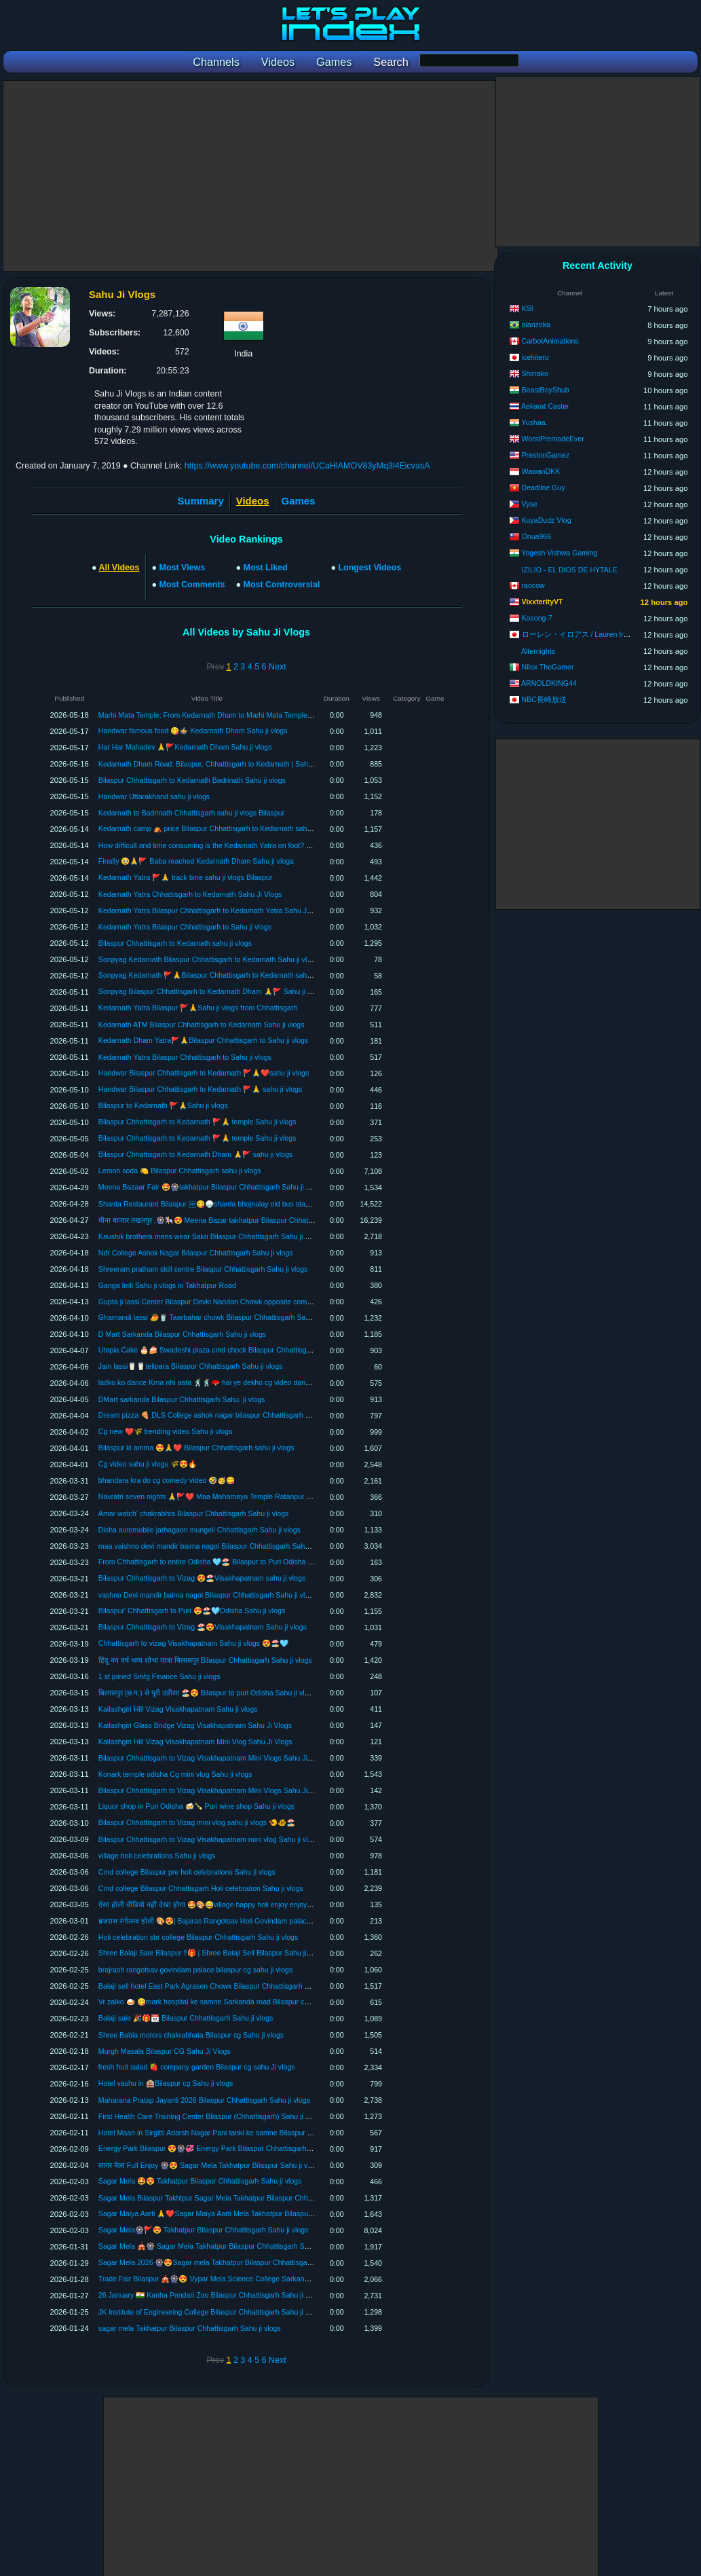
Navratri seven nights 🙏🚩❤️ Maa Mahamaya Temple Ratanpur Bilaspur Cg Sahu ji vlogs (242, 1496)
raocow (533, 585)
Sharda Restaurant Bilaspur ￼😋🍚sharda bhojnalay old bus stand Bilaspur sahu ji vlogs (240, 1204)
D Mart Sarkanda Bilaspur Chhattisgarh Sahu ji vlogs (182, 1334)
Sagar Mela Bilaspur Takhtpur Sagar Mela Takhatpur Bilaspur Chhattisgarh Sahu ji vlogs (238, 2198)
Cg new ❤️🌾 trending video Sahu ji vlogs (165, 1431)
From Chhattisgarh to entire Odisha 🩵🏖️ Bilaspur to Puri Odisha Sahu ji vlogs (223, 1562)
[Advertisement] (250, 176)
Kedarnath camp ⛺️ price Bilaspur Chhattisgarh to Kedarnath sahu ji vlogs (216, 828)
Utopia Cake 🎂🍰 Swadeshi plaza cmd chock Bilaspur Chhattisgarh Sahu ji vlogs (229, 1350)
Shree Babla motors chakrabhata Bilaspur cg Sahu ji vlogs (191, 2035)
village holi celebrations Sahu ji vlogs (157, 1856)
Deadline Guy (543, 487)
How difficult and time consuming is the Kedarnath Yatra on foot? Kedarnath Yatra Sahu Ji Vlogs (251, 845)
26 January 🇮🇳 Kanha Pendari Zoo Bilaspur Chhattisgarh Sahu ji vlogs (210, 2295)
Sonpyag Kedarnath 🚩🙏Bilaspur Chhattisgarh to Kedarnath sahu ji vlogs (216, 975)
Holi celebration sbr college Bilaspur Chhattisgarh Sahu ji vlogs (198, 1937)
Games (299, 501)
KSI (527, 308)
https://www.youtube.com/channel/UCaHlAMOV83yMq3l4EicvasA (307, 466)
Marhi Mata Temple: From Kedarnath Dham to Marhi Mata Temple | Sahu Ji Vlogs (228, 715)
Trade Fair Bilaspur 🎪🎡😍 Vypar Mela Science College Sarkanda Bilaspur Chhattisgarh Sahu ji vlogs (262, 2279)
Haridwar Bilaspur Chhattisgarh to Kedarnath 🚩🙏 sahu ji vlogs (200, 1089)
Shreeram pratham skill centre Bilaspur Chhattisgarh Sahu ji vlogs (203, 1269)
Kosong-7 (537, 618)
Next (277, 666)
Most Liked (266, 567)
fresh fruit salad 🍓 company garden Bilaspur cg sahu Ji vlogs (196, 2067)
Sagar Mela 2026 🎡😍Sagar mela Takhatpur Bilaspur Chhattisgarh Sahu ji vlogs (227, 2262)
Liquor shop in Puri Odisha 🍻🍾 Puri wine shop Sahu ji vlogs (196, 1806)
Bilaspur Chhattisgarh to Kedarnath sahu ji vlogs (175, 943)
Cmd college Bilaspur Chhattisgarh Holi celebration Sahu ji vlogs (200, 1888)
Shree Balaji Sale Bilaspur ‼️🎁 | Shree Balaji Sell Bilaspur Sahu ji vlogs (211, 1953)
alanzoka (536, 324)
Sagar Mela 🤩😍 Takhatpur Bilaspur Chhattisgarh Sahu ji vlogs (200, 2181)
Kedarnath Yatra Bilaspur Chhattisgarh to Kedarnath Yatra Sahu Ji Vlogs (213, 910)
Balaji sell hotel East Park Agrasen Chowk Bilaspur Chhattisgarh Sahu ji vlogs (221, 1986)
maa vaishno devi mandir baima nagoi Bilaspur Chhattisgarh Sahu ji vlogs (215, 1546)
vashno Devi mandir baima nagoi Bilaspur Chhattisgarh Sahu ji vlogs (207, 1595)
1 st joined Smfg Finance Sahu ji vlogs (159, 1676)
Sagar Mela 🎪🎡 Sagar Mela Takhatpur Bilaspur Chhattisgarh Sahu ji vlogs (219, 2246)
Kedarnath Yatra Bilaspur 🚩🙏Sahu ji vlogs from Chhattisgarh (198, 1008)
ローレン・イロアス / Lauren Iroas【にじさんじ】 (604, 634)
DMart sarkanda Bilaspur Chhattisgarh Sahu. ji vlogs (181, 1399)
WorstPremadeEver (553, 439)
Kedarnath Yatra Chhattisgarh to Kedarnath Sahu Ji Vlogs (190, 894)
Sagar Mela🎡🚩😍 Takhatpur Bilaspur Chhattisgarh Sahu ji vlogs (203, 2230)
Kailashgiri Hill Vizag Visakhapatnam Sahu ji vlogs (178, 1709)
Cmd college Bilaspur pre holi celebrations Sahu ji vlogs (187, 1872)
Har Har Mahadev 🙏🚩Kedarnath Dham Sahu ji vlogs (185, 747)
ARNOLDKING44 (549, 683)
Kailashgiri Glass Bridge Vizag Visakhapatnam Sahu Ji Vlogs (195, 1725)
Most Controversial (282, 584)
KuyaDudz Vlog (546, 520)
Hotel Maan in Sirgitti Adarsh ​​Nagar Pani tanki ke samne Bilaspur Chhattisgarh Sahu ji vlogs (244, 2133)
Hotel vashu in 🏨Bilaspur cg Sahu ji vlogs (165, 2083)
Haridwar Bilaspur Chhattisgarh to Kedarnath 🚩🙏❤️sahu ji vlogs (203, 1073)
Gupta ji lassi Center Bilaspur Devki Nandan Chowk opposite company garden (222, 1302)
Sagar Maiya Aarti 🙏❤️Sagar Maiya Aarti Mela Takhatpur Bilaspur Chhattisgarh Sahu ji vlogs (247, 2213)
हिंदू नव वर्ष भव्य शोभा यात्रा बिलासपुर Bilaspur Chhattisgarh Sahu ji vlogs (205, 1660)
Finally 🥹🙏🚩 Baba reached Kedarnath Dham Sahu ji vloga (196, 861)
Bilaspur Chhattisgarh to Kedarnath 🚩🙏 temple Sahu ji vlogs (197, 1122)
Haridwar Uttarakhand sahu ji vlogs (154, 796)
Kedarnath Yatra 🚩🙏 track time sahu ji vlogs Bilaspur (185, 877)
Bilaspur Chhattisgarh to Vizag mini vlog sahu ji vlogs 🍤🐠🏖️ (196, 1822)
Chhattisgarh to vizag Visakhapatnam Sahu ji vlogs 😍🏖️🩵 (193, 1643)
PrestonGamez (546, 455)
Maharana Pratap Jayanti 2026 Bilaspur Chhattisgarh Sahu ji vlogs (204, 2100)
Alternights (538, 651)
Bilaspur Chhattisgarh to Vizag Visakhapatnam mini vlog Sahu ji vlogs (209, 1839)
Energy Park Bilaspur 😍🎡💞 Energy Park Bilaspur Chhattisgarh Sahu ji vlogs (223, 2148)
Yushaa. (534, 422)
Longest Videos (369, 567)
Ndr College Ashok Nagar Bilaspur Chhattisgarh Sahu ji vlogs (195, 1253)
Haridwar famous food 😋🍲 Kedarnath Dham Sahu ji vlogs (193, 730)
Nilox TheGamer (548, 667)
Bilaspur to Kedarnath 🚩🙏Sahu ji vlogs (163, 1105)
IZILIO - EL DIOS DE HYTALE (570, 570)
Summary (201, 501)
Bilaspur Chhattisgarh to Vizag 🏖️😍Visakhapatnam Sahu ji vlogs (202, 1627)
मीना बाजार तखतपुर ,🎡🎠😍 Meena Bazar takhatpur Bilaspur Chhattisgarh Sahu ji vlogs (235, 1220)
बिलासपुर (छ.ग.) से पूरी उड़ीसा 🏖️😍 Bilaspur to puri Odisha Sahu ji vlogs (207, 1693)
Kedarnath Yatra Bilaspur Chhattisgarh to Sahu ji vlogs (184, 927)
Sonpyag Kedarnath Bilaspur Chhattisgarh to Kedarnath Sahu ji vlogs (208, 959)
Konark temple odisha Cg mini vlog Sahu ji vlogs (175, 1774)
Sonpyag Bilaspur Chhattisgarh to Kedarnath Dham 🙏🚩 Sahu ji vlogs (211, 991)
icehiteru (535, 357)
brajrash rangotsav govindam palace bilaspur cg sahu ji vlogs (195, 1970)
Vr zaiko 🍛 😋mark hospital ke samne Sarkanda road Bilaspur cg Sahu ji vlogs (224, 2002)
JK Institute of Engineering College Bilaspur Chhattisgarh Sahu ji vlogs (210, 2312)
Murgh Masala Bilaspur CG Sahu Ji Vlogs (164, 2051)
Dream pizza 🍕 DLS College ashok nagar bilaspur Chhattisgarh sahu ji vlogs (221, 1415)
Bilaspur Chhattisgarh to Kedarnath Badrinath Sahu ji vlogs (192, 780)
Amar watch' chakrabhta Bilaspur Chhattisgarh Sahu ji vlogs (193, 1513)
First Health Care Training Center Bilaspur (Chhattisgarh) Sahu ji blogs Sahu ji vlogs (231, 2116)
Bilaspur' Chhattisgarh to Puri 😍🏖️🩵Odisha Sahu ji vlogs (191, 1610)
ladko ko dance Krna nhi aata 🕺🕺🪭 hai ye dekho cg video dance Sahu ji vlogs (227, 1382)
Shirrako (535, 373)
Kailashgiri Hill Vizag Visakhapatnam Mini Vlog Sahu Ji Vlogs (195, 1741)
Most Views (182, 567)
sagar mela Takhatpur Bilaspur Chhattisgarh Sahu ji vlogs (189, 2328)
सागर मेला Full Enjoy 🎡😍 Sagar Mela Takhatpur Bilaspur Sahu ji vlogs (209, 2165)
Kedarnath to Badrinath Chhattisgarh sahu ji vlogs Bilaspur (191, 813)
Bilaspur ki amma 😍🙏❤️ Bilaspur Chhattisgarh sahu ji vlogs (196, 1447)
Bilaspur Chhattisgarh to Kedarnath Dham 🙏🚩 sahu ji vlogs (195, 1154)
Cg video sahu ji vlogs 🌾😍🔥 (147, 1464)
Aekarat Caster (545, 406)
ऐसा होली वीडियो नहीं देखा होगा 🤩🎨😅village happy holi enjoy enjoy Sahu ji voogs (225, 1904)
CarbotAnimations (550, 341)
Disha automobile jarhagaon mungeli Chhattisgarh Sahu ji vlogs (199, 1530)
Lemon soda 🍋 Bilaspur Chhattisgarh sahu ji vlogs (179, 1170)
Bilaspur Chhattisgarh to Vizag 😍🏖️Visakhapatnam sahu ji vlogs (201, 1578)
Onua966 (537, 536)
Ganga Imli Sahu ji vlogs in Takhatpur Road (167, 1285)
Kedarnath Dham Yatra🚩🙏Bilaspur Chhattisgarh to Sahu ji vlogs (203, 1040)
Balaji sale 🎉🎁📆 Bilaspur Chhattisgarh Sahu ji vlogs (185, 2018)
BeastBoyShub (545, 390)
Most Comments (192, 584)
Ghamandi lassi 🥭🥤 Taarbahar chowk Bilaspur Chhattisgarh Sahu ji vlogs (218, 1317)
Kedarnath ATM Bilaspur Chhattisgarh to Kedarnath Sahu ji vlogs (201, 1024)
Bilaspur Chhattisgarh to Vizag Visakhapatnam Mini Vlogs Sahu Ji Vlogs (213, 1758)
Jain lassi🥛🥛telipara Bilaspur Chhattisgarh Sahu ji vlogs (190, 1366)
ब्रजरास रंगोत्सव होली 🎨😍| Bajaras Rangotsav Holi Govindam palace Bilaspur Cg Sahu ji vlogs (245, 1921)
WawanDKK (541, 471)
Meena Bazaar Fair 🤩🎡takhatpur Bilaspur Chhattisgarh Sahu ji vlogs (210, 1187)
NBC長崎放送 (544, 699)
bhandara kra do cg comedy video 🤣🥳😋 (166, 1480)
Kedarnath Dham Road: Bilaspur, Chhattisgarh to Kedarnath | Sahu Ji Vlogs (218, 764)
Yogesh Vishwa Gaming (559, 553)
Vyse (529, 504)
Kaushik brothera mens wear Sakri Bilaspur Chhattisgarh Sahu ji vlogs (210, 1236)
